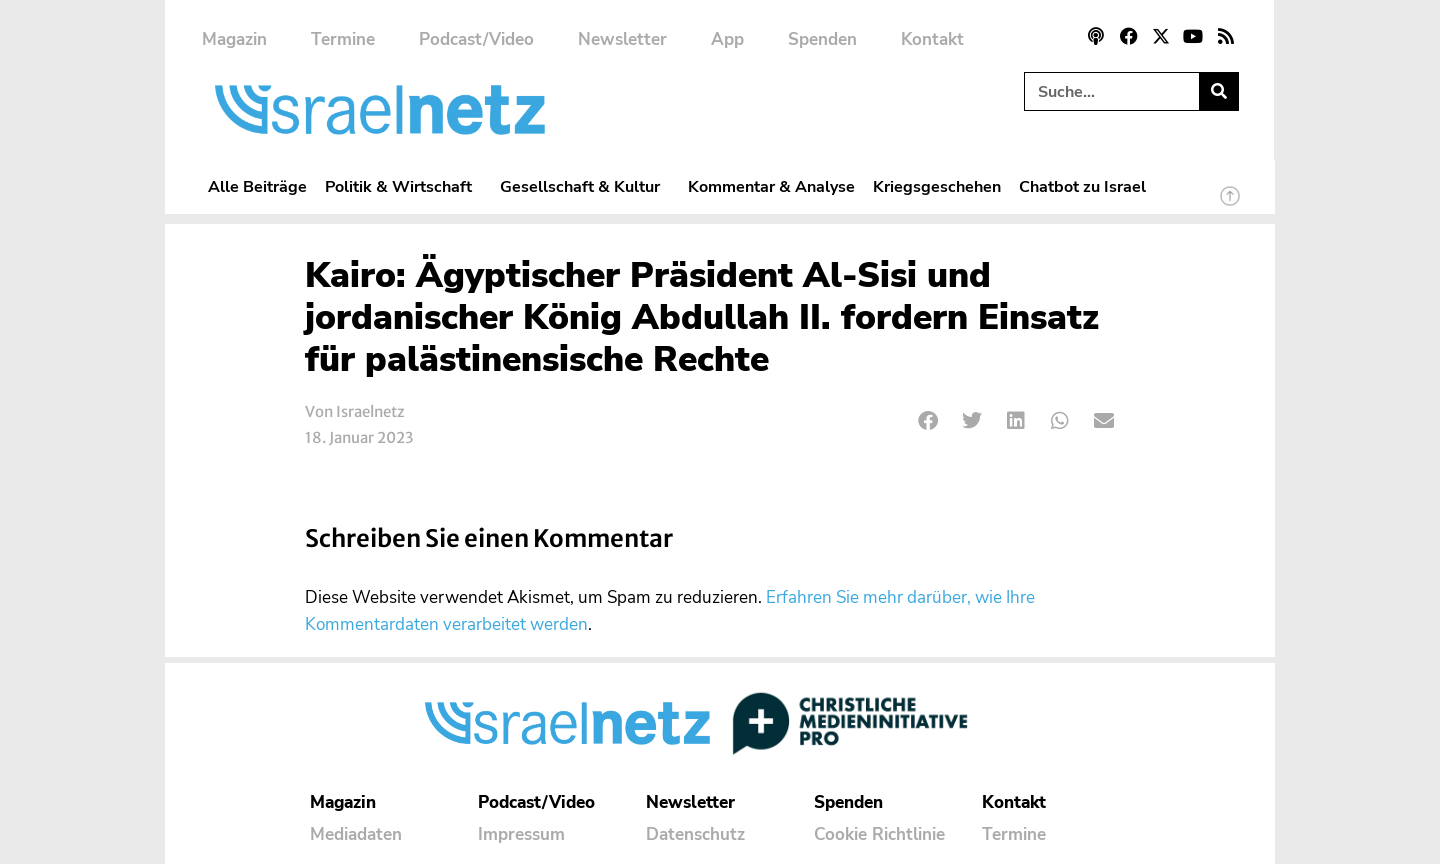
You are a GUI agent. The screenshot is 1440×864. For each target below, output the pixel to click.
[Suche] (1218, 91)
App (727, 39)
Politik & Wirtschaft (403, 186)
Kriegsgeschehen (937, 186)
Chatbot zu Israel (1082, 186)
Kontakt (932, 39)
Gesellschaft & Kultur (585, 186)
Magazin (234, 39)
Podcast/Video (476, 39)
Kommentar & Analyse (771, 186)
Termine (343, 39)
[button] (928, 421)
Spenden (822, 39)
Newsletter (622, 39)
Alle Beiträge (257, 186)
